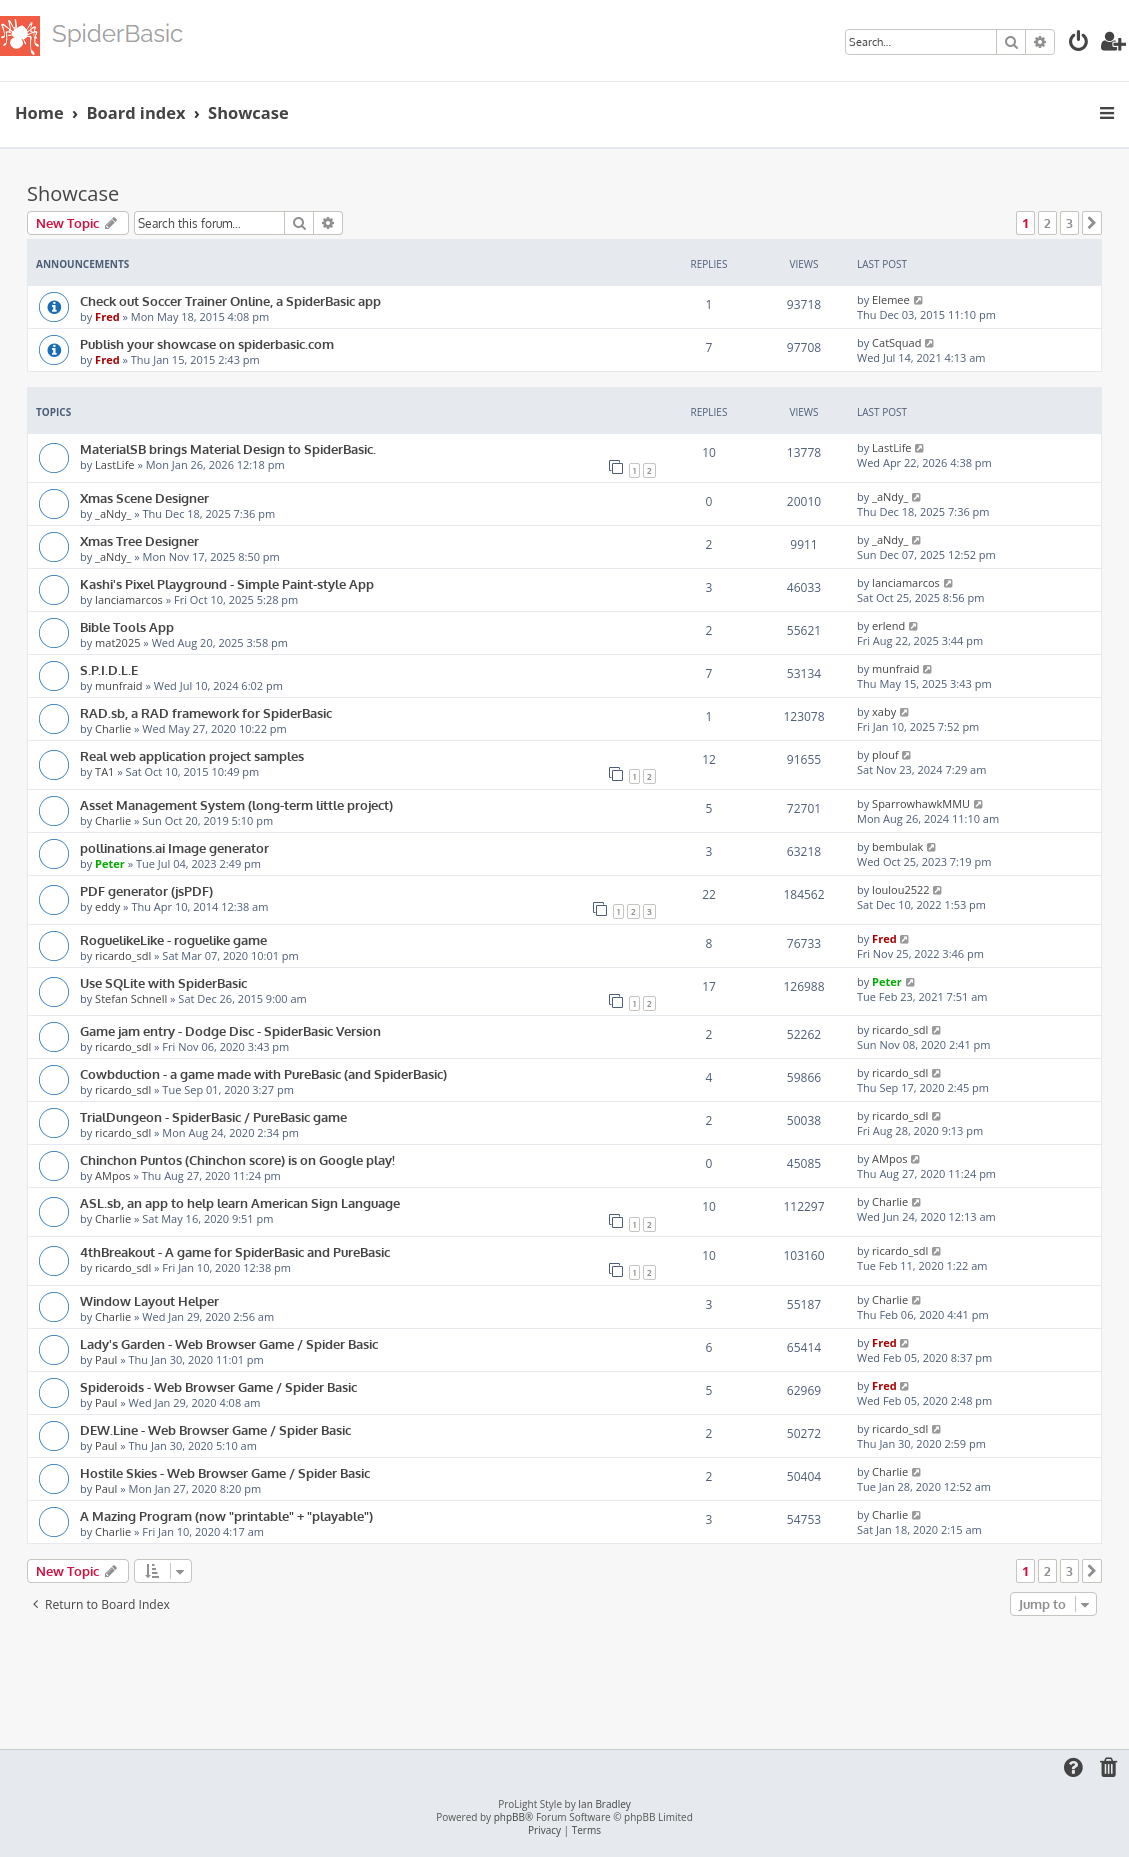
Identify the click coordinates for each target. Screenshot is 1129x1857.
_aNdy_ (113, 513)
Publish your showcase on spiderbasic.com (207, 343)
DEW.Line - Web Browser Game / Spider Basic (215, 1429)
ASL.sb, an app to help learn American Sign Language (240, 1202)
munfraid (119, 685)
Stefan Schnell (131, 998)
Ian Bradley (604, 1804)
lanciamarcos (129, 599)
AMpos (112, 1175)
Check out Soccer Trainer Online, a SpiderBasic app (230, 300)
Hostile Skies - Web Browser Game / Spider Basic (225, 1472)
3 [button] (1069, 223)
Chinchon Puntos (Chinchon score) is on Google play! (237, 1159)
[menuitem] (1079, 43)
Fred (107, 316)
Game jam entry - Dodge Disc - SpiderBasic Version (230, 1030)
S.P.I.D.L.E (109, 669)
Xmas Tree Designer (139, 540)
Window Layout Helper (149, 1300)
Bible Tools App (127, 626)
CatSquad (896, 342)
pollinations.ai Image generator (174, 847)
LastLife (114, 464)
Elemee (891, 299)
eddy (107, 906)
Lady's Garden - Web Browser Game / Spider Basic (229, 1343)
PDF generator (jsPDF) (146, 890)
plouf (885, 754)
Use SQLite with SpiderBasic (163, 982)
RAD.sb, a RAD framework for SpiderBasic (206, 712)
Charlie (113, 728)
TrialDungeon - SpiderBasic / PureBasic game (213, 1116)
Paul (106, 1359)
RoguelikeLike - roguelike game (173, 939)
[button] (1092, 223)
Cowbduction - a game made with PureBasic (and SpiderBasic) (263, 1073)
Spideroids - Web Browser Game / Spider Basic (218, 1386)
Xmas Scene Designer (144, 497)
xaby (884, 711)
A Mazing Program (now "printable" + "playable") (226, 1515)
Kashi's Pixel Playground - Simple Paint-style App (227, 583)
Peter (110, 863)
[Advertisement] (565, 1676)
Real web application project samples (192, 755)
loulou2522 (900, 889)
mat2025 (117, 642)
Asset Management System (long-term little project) (236, 804)
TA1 (104, 771)
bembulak (897, 846)
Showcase (73, 193)
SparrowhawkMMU (921, 803)
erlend (888, 625)
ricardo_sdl (123, 955)
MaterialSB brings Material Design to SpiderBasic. (228, 448)
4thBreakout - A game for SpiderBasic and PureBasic (235, 1251)
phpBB (509, 1817)
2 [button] (1047, 223)
